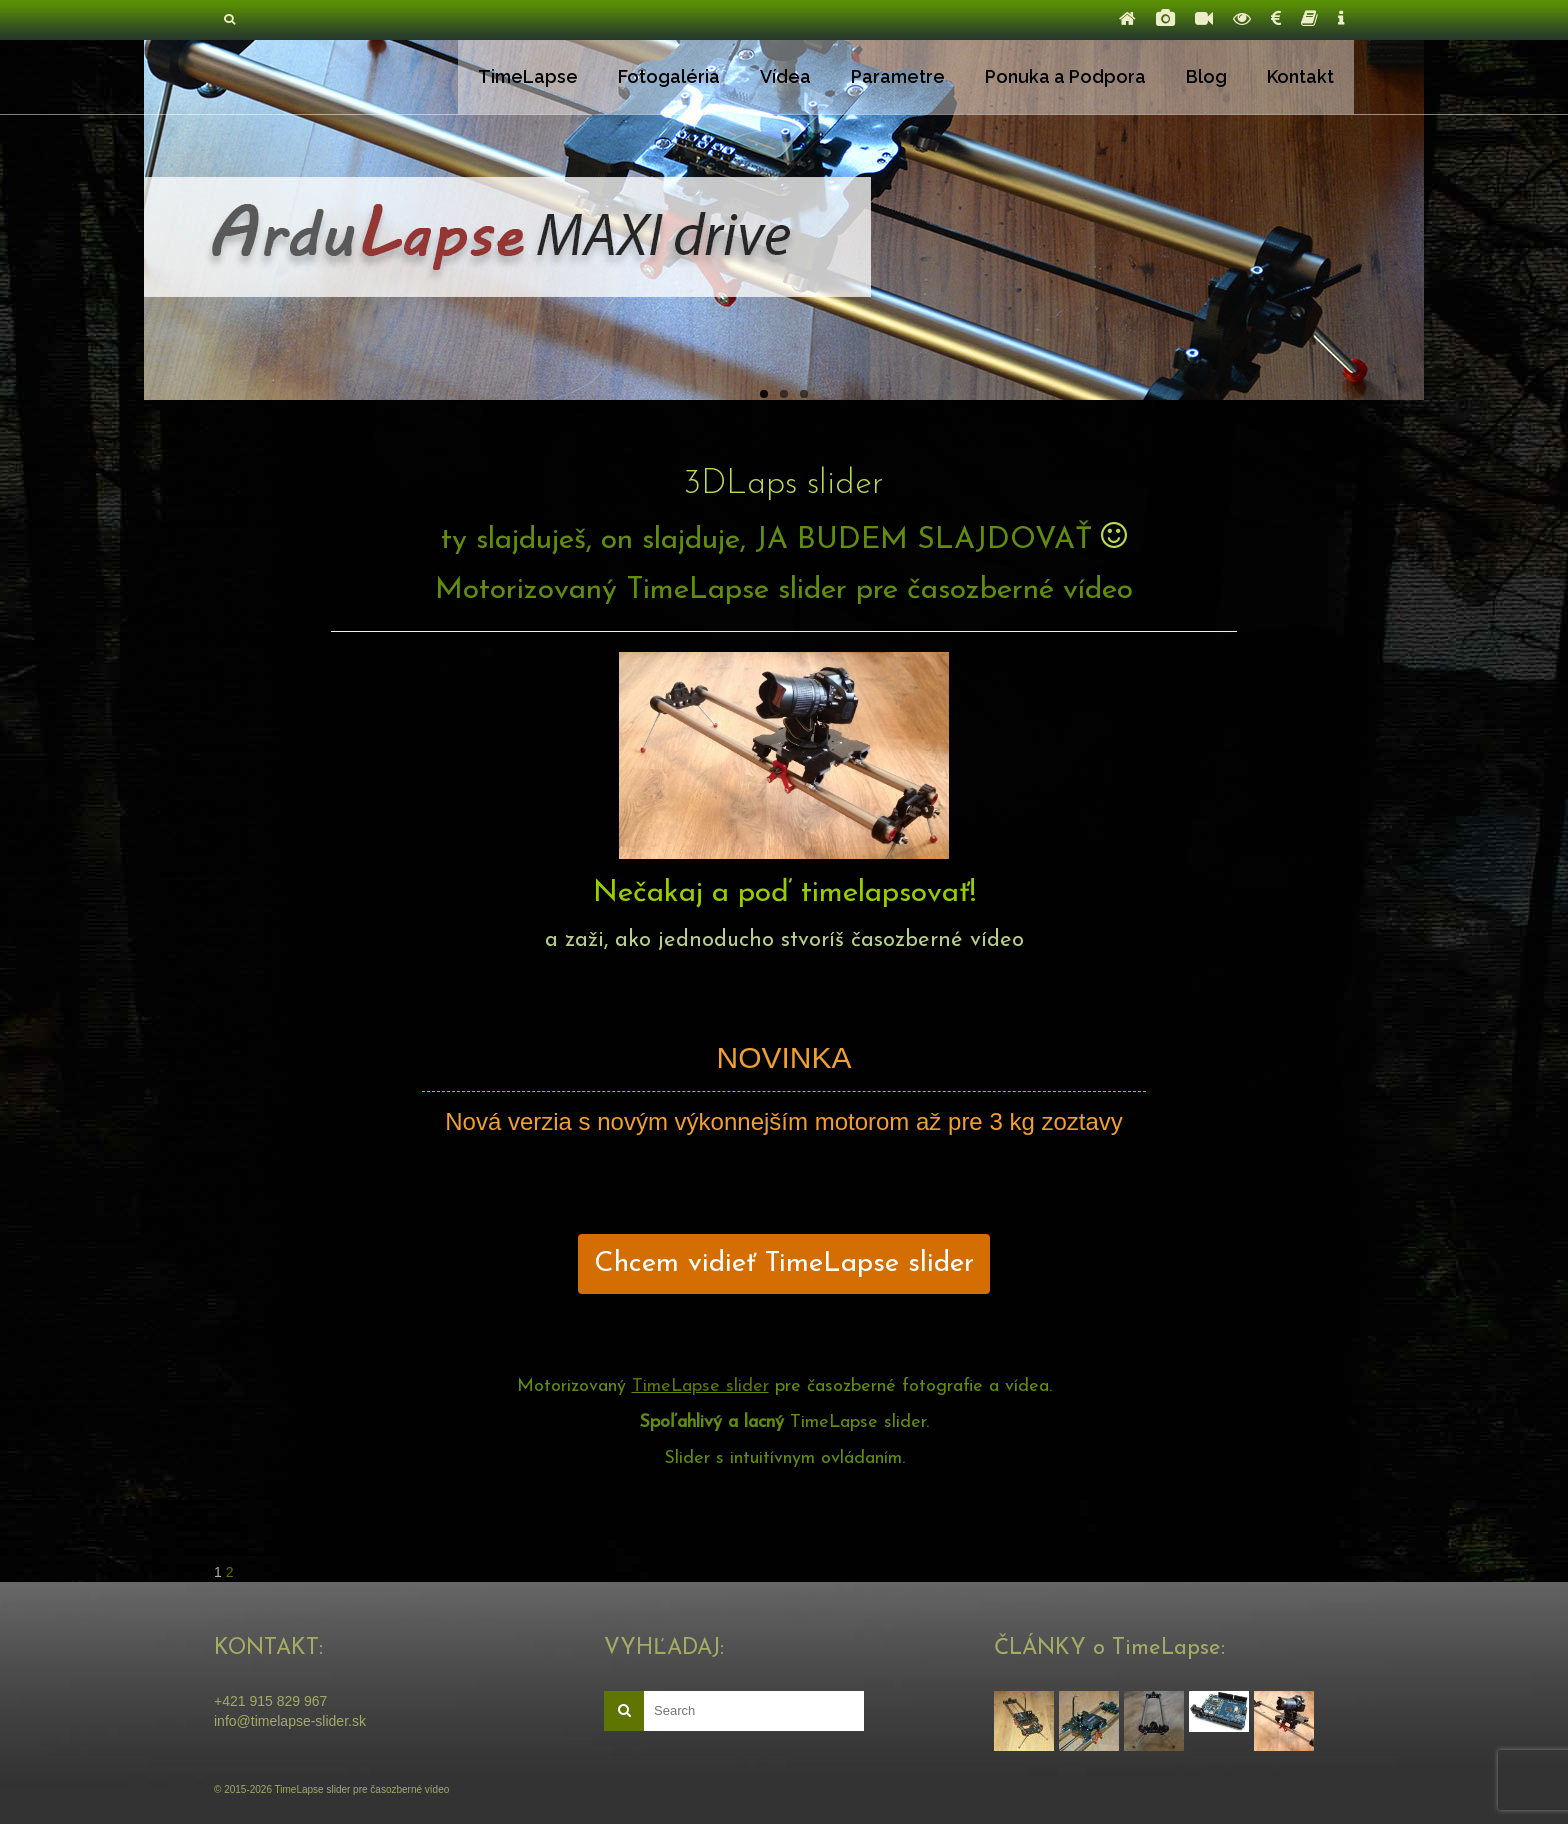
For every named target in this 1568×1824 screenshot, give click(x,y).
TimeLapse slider (700, 1386)
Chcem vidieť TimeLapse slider (784, 1264)
